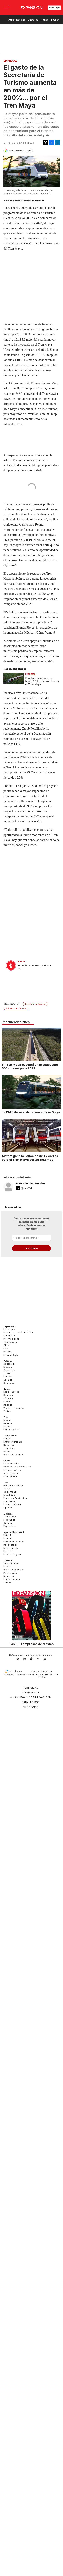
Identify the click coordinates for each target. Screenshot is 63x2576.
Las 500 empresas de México (32, 1644)
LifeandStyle (11, 1355)
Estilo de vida (11, 1429)
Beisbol (8, 1538)
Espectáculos (11, 1392)
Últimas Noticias (16, 19)
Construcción (11, 1463)
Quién (6, 1389)
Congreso (9, 1370)
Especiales (10, 1526)
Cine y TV (9, 1448)
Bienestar (9, 1576)
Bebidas (8, 1566)
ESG (5, 1348)
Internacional (11, 1339)
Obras (7, 1345)
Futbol (7, 1535)
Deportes (9, 1445)
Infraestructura (12, 1470)
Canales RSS (31, 1702)
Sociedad (9, 1383)
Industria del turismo (16, 1008)
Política (45, 19)
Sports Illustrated (13, 1532)
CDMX (7, 1373)
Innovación (9, 1501)
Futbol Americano (13, 1541)
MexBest (8, 1560)
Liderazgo (9, 1520)
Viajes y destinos (13, 1569)
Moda (6, 1401)
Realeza (8, 1395)
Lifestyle (8, 1551)
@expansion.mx (31, 1658)
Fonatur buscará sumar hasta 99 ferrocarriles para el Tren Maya (42, 681)
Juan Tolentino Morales (30, 1183)
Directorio (31, 1707)
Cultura (7, 1411)
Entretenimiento (13, 1442)
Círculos (8, 1398)
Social (7, 1488)
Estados (8, 1376)
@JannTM (38, 200)
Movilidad (9, 1495)
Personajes (10, 1573)
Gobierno (8, 1364)
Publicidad (31, 1687)
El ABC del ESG (12, 1504)
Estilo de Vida (11, 1579)
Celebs (7, 1426)
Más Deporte (11, 1548)
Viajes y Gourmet (13, 1408)
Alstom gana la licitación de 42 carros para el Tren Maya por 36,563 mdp (30, 1157)
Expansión (9, 1326)
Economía (9, 1335)
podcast (22, 961)
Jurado (7, 1582)
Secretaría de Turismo (35, 1004)
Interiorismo (10, 1476)
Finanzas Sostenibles (16, 1498)
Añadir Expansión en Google (19, 151)
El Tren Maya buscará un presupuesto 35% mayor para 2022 (30, 1066)
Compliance (30, 1692)
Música (7, 1451)
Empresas (33, 19)
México (7, 1367)
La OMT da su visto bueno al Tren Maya (31, 1112)
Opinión (8, 1380)
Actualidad (9, 1516)
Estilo (6, 1438)
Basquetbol (10, 1545)
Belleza (7, 1405)
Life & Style (10, 1435)
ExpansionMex (40, 1659)
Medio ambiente (13, 1485)
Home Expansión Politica (18, 1332)
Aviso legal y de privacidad (30, 1697)
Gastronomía (10, 1563)
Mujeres (8, 1351)
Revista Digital (54, 8)
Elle (5, 1417)
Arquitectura (10, 1473)
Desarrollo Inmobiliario (17, 1467)
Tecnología (10, 1342)
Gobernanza (10, 1492)
